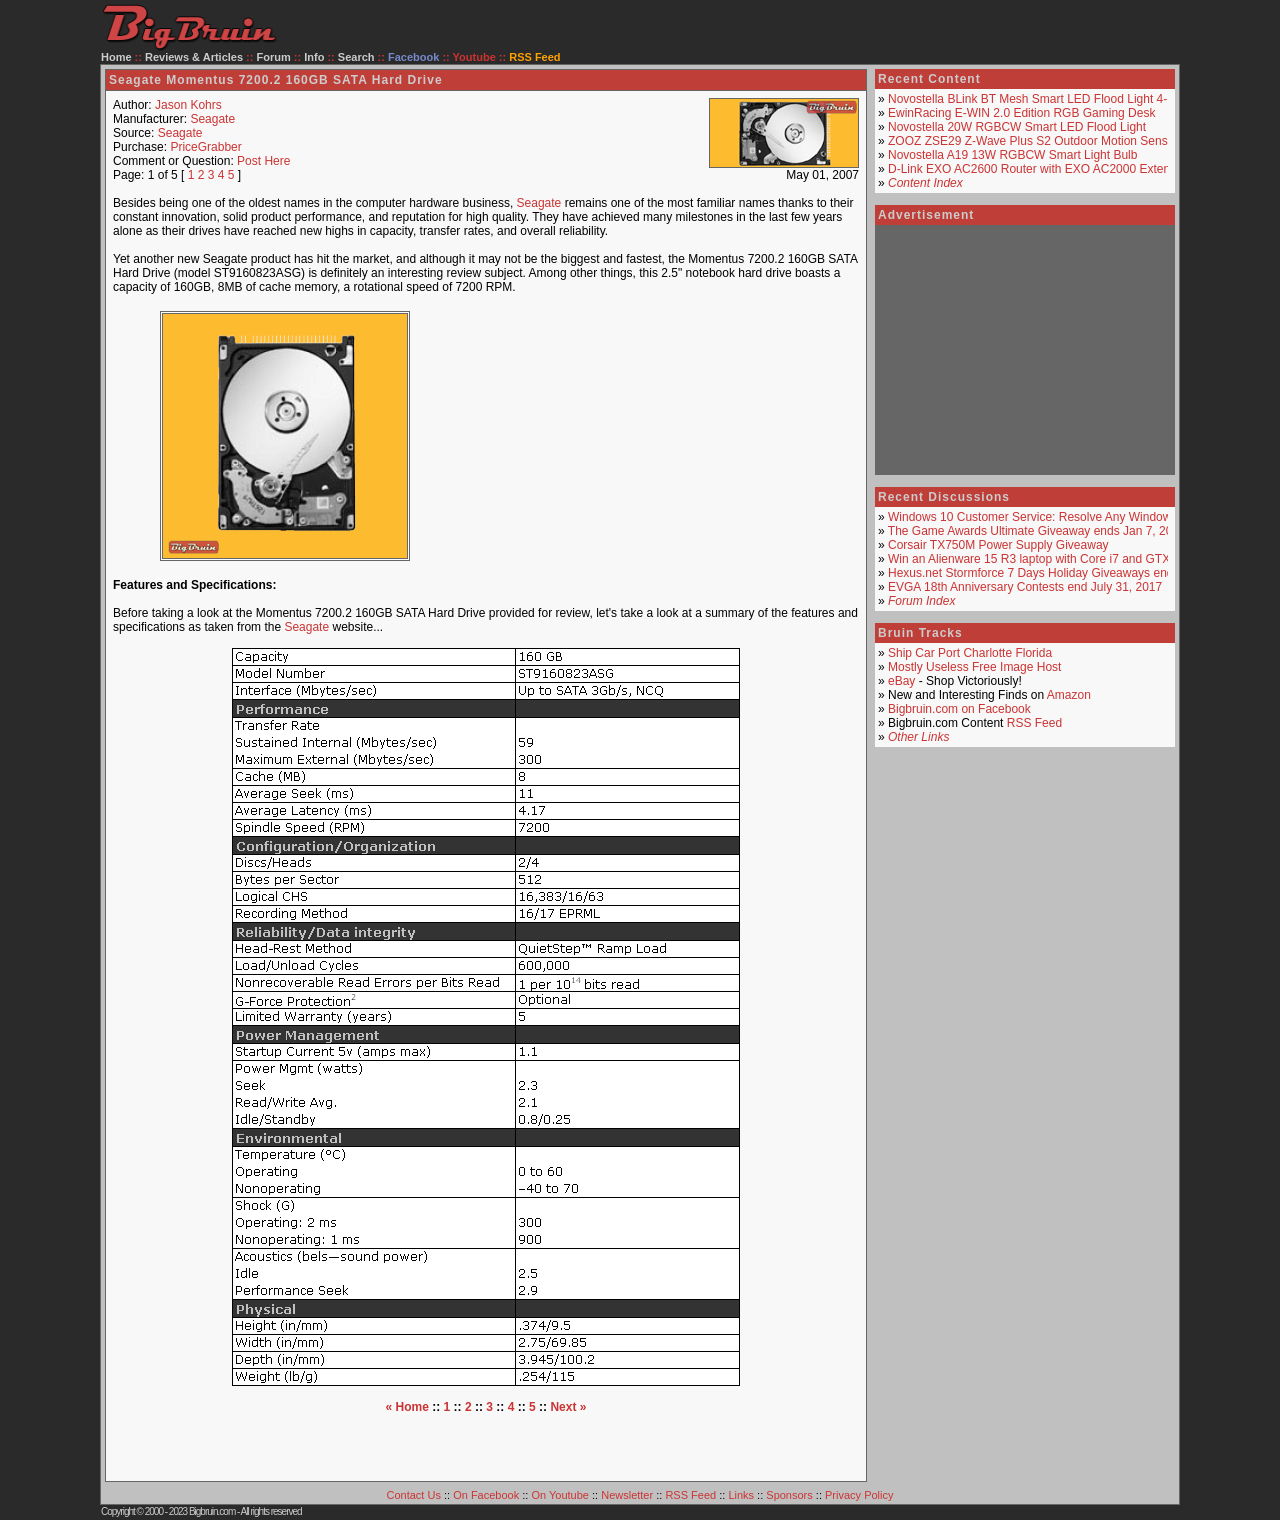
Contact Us (414, 1495)
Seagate (212, 119)
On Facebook (486, 1495)
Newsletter (627, 1495)
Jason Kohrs (188, 105)
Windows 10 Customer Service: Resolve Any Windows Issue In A (1060, 517)
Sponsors (789, 1495)
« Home (407, 1407)
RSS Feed (1034, 723)
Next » (568, 1407)
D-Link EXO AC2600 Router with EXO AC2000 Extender (1038, 169)
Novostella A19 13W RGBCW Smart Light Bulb (1012, 155)
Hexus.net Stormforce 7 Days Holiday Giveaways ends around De (1063, 573)
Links (741, 1495)
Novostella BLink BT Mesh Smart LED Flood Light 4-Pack (1041, 99)
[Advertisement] (654, 436)
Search (356, 57)
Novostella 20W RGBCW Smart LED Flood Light (1017, 127)
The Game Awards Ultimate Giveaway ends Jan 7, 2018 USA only (1063, 531)
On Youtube (560, 1495)
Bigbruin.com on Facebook (959, 709)
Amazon (1069, 695)
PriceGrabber (205, 147)
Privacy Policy (859, 1495)
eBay (901, 681)
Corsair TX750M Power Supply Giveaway (998, 545)
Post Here (263, 161)
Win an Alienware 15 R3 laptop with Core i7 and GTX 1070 (1044, 559)
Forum (274, 57)
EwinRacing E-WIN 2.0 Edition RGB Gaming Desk (1021, 113)
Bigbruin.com (212, 1511)
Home (116, 57)
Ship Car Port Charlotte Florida (970, 653)
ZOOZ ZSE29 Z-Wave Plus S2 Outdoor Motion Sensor (1033, 141)
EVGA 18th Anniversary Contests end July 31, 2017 (1025, 587)
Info (314, 57)
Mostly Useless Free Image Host (974, 667)
